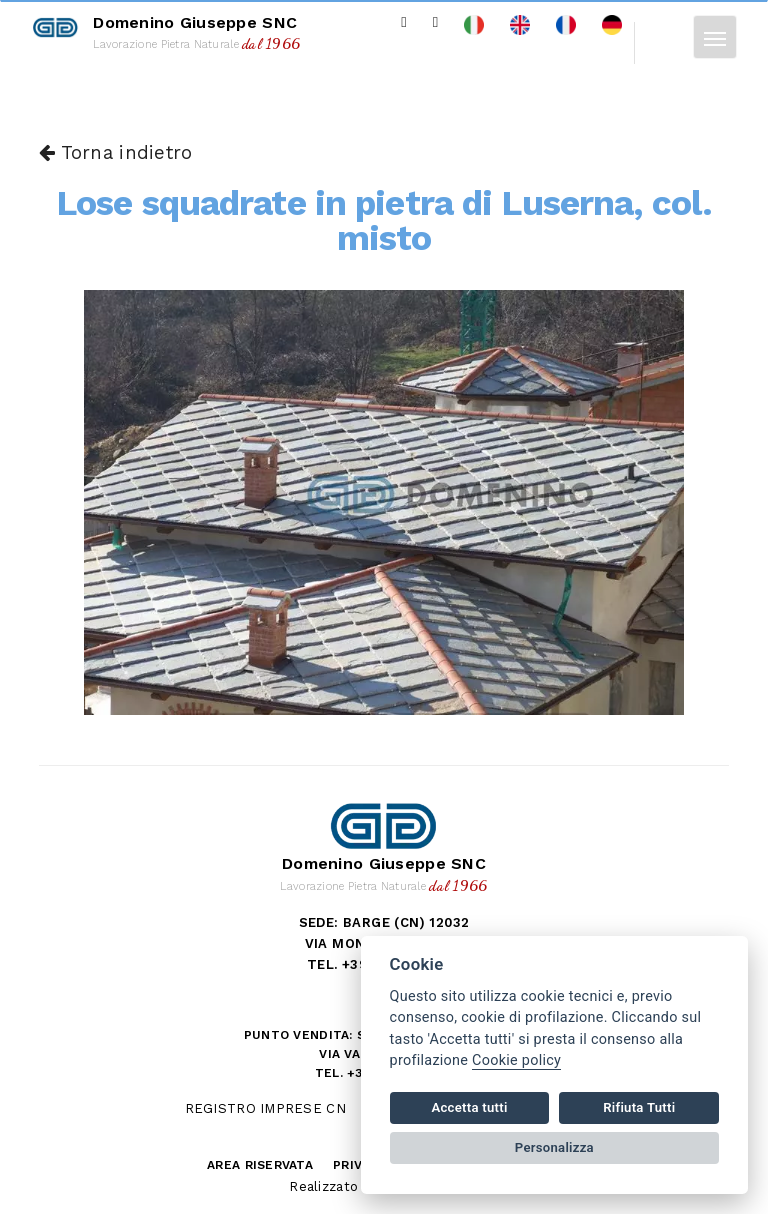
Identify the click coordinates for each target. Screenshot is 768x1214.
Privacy (359, 1165)
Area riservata (260, 1165)
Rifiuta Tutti (639, 1107)
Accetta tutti (469, 1107)
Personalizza (554, 1147)
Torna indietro (115, 153)
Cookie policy (516, 1060)
